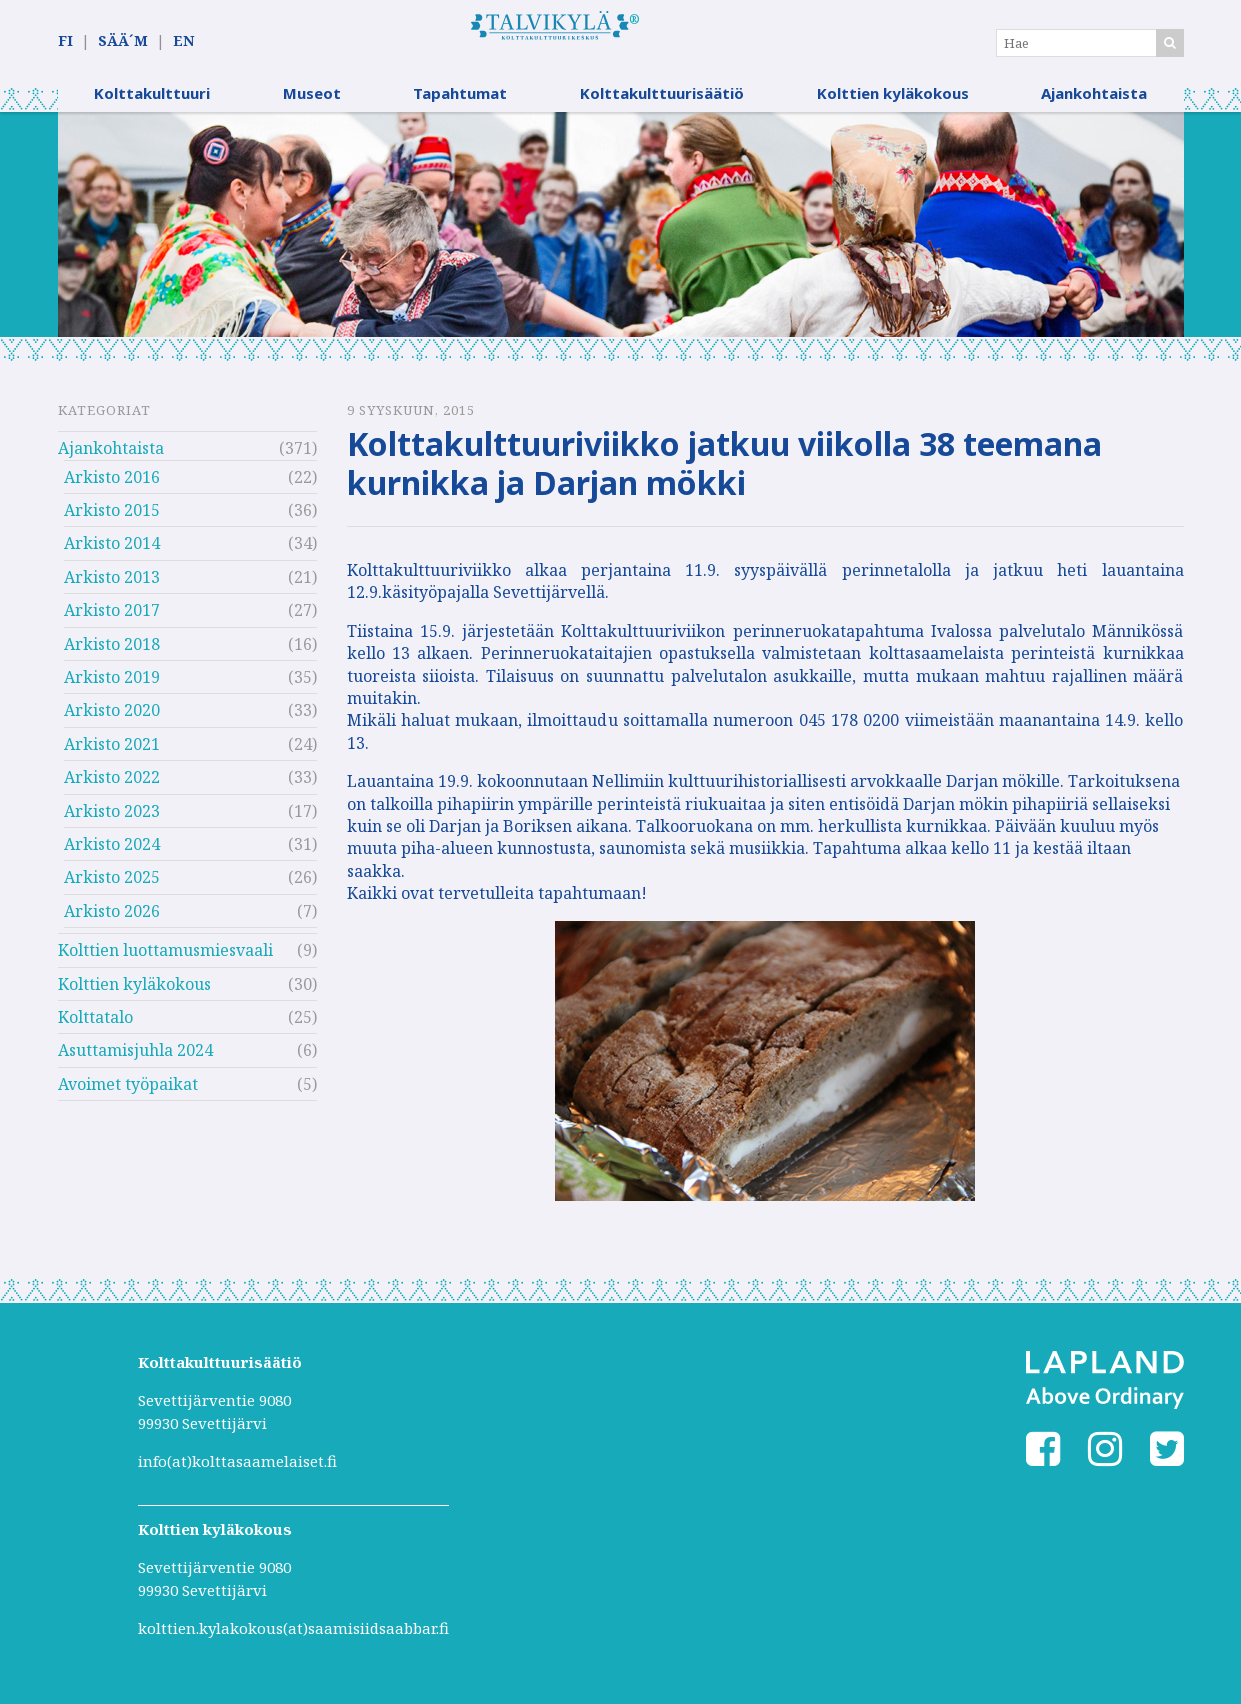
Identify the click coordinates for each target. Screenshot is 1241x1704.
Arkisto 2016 (112, 489)
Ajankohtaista (1094, 105)
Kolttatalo (95, 1029)
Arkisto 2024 (112, 856)
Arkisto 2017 (112, 622)
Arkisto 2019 (112, 689)
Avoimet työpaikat (128, 1096)
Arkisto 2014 (112, 556)
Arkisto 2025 (112, 890)
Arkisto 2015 (112, 522)
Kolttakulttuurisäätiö (662, 105)
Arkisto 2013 (112, 589)
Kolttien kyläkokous (893, 105)
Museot (312, 105)
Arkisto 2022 (112, 789)
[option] (621, 236)
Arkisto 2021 (112, 756)
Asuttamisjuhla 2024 (135, 1063)
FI (65, 41)
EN (183, 41)
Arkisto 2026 (112, 923)
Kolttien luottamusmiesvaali (165, 962)
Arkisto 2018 (112, 656)
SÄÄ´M (123, 41)
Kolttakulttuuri (152, 105)
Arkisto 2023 (112, 823)
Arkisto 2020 (112, 723)
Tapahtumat (460, 105)
